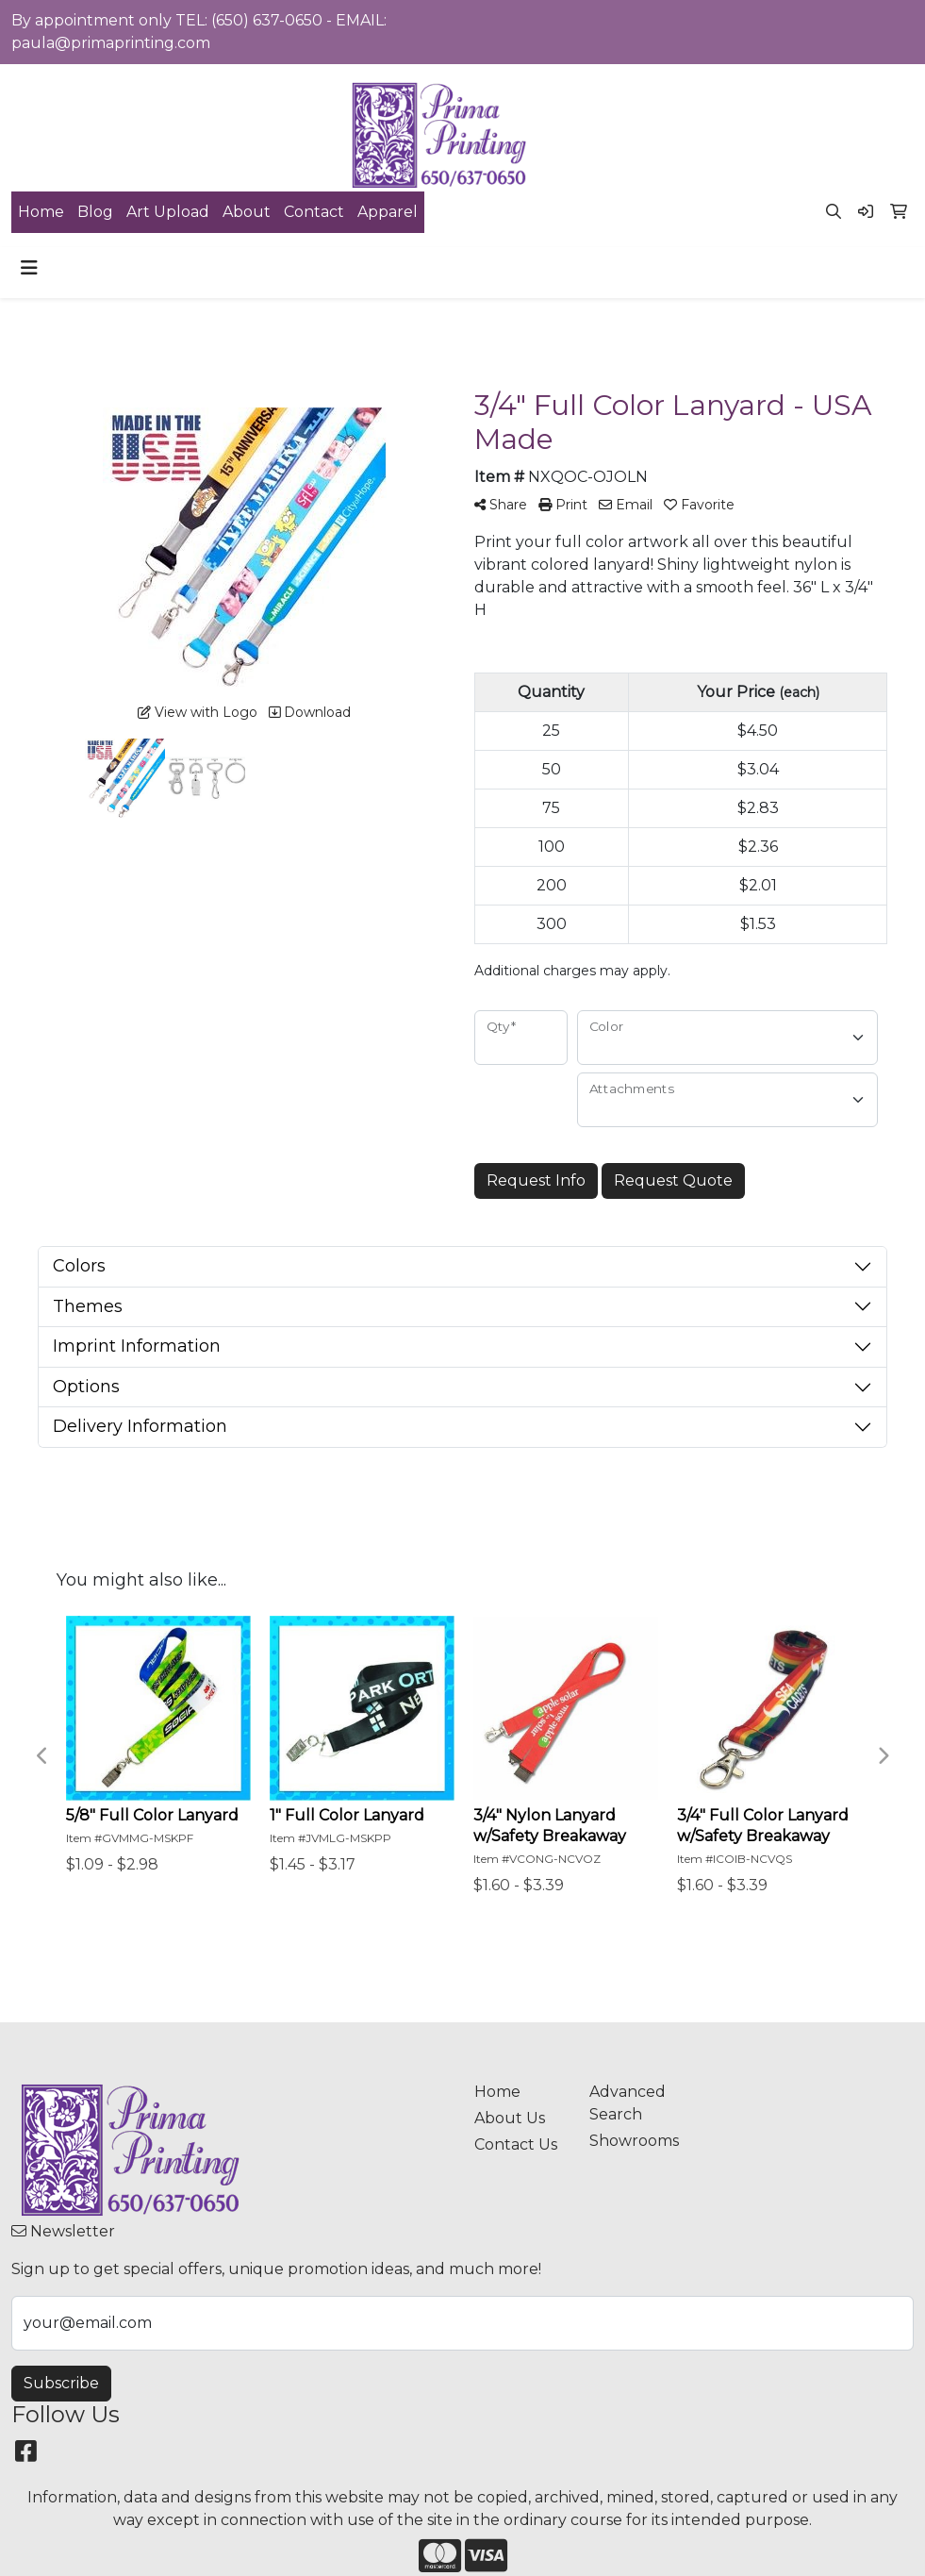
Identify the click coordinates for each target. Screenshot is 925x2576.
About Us (509, 2118)
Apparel (387, 212)
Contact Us (515, 2144)
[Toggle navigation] (29, 268)
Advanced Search (627, 2103)
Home (41, 212)
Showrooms (634, 2141)
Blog (95, 212)
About (247, 212)
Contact (314, 212)
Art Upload (167, 212)
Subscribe (61, 2383)
